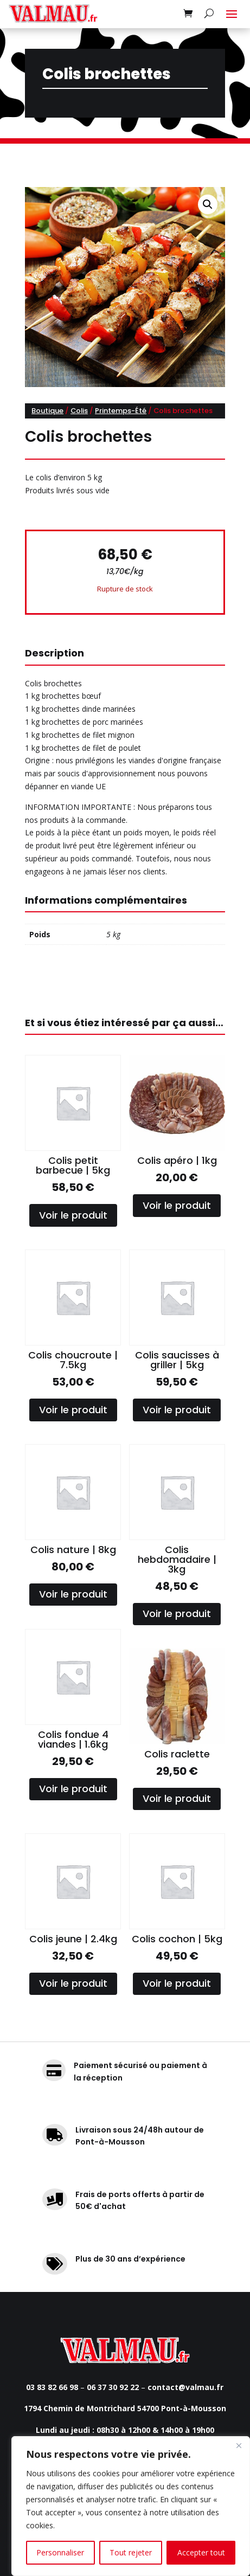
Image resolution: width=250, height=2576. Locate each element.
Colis (79, 410)
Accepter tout (201, 2552)
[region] (130, 2506)
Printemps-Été (120, 410)
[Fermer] (238, 2445)
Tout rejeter (131, 2552)
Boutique (47, 410)
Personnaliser (60, 2552)
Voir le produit (73, 1215)
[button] (207, 204)
